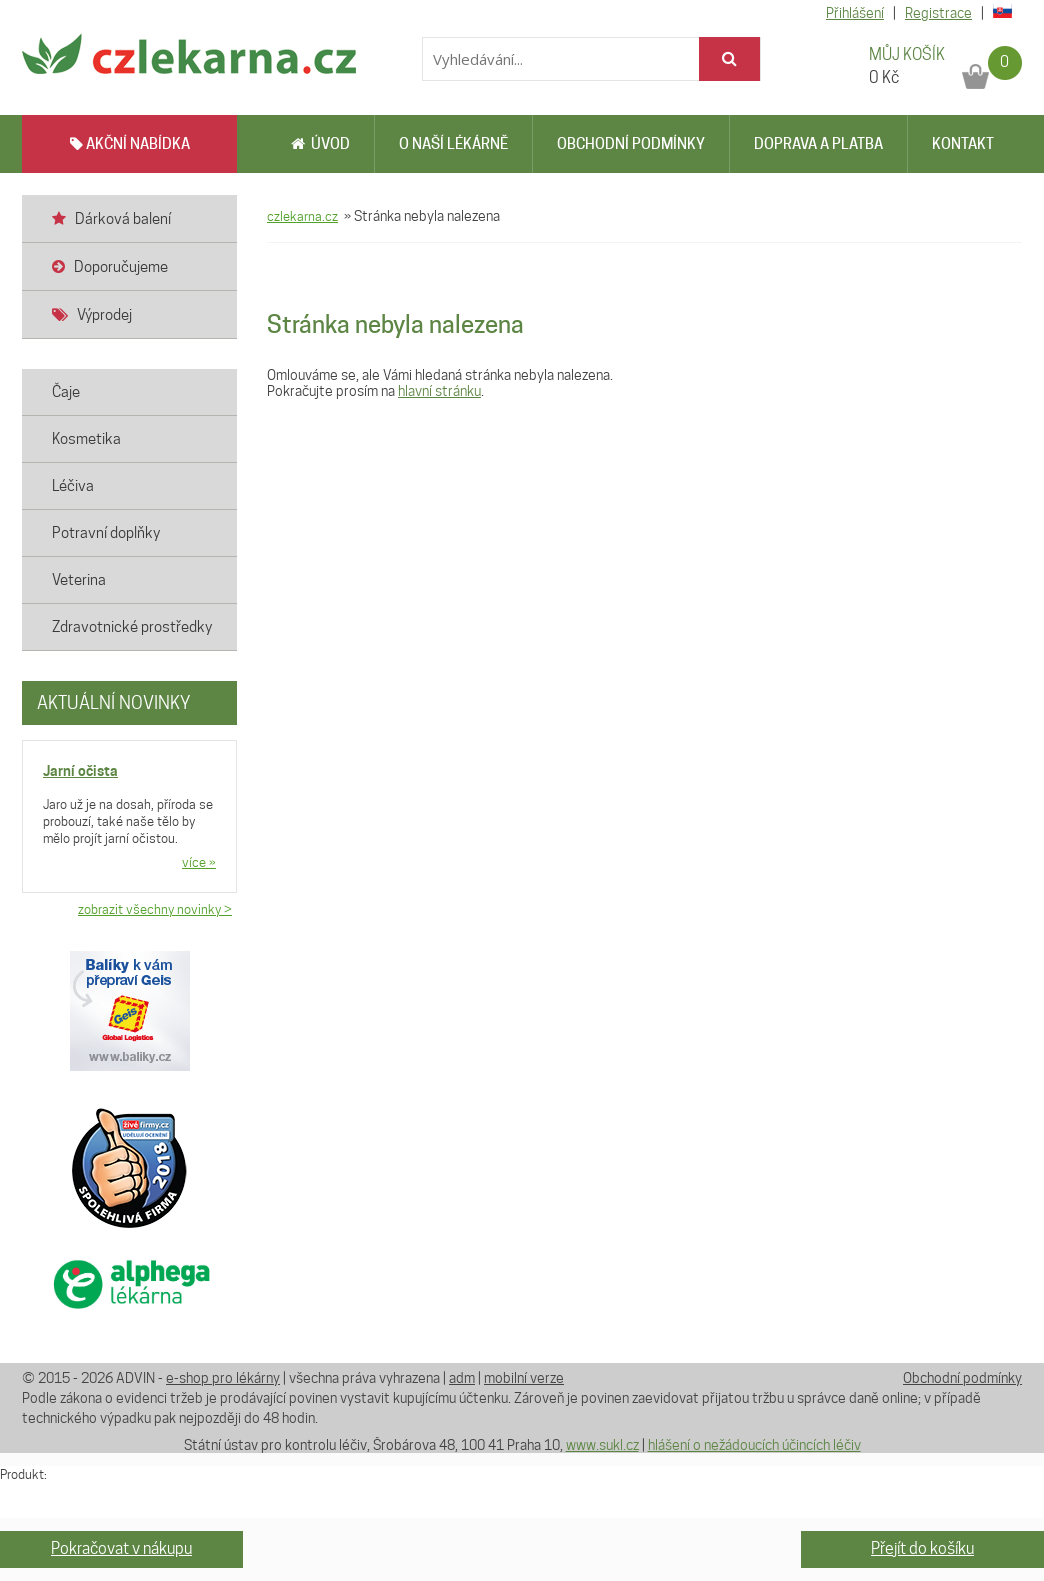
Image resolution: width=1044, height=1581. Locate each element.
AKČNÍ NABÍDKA (130, 144)
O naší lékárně (453, 144)
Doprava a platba (818, 144)
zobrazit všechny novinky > (155, 909)
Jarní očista (80, 770)
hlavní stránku (439, 391)
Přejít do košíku (922, 1548)
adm (462, 1378)
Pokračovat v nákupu (121, 1548)
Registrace (938, 13)
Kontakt (963, 144)
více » (199, 862)
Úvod (320, 144)
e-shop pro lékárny (223, 1378)
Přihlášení (855, 13)
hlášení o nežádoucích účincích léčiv (754, 1445)
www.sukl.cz (602, 1445)
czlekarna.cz (302, 216)
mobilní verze (524, 1378)
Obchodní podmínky (631, 144)
